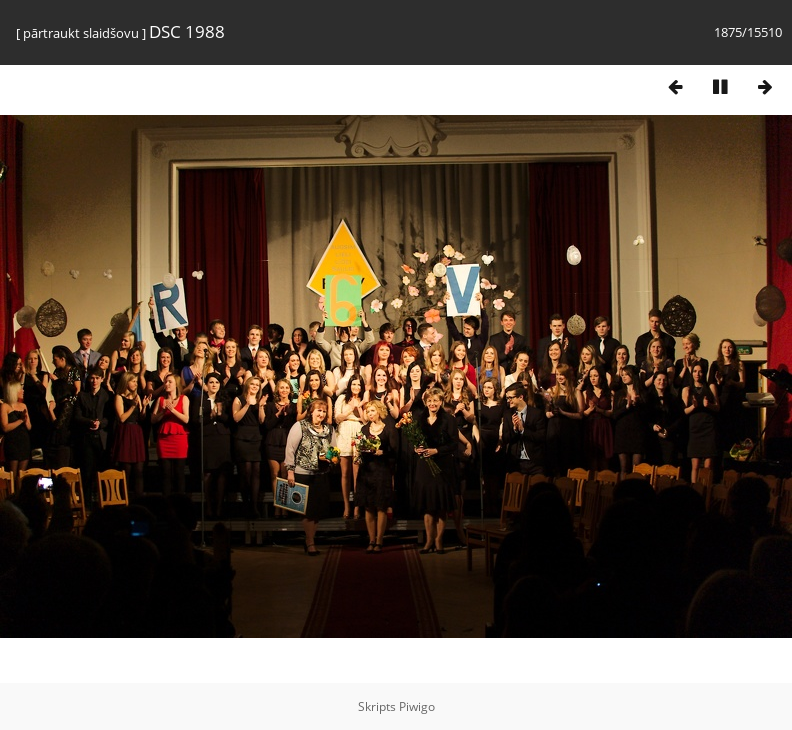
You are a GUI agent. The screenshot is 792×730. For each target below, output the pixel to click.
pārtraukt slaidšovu (81, 33)
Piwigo (417, 706)
